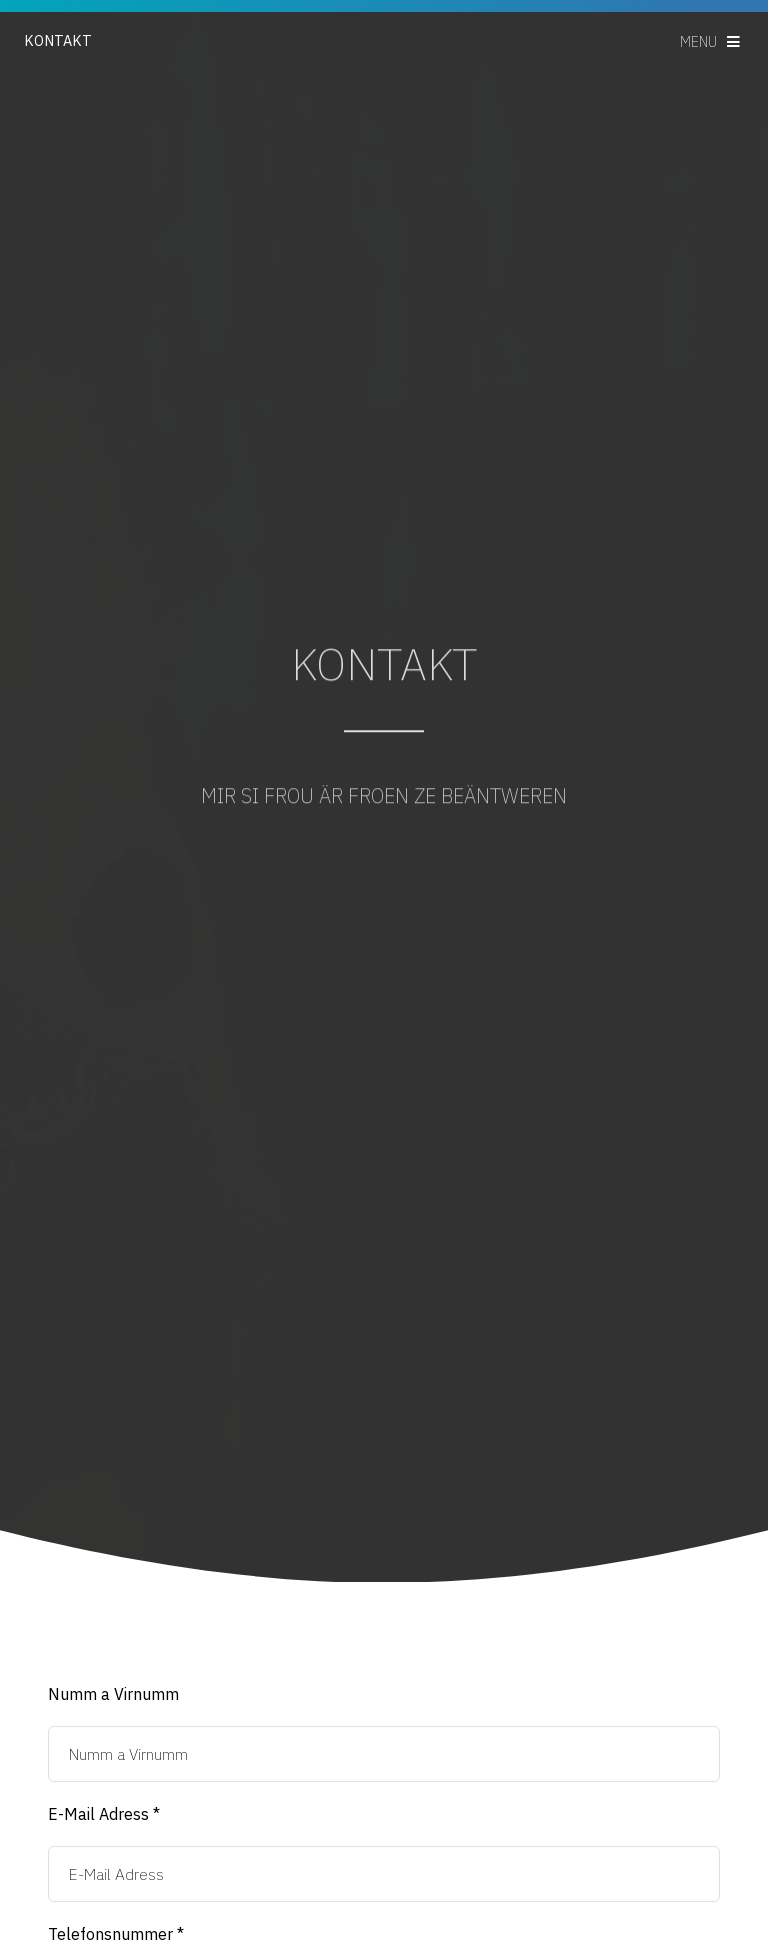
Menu (698, 41)
